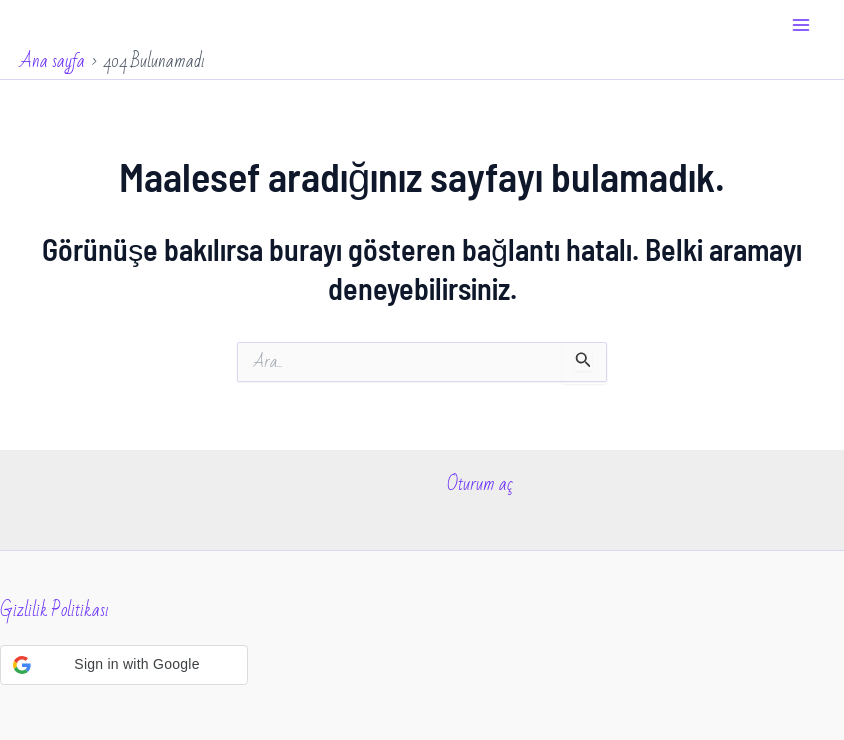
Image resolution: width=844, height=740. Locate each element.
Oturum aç (480, 484)
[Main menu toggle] (802, 25)
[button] (124, 665)
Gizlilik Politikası (54, 610)
